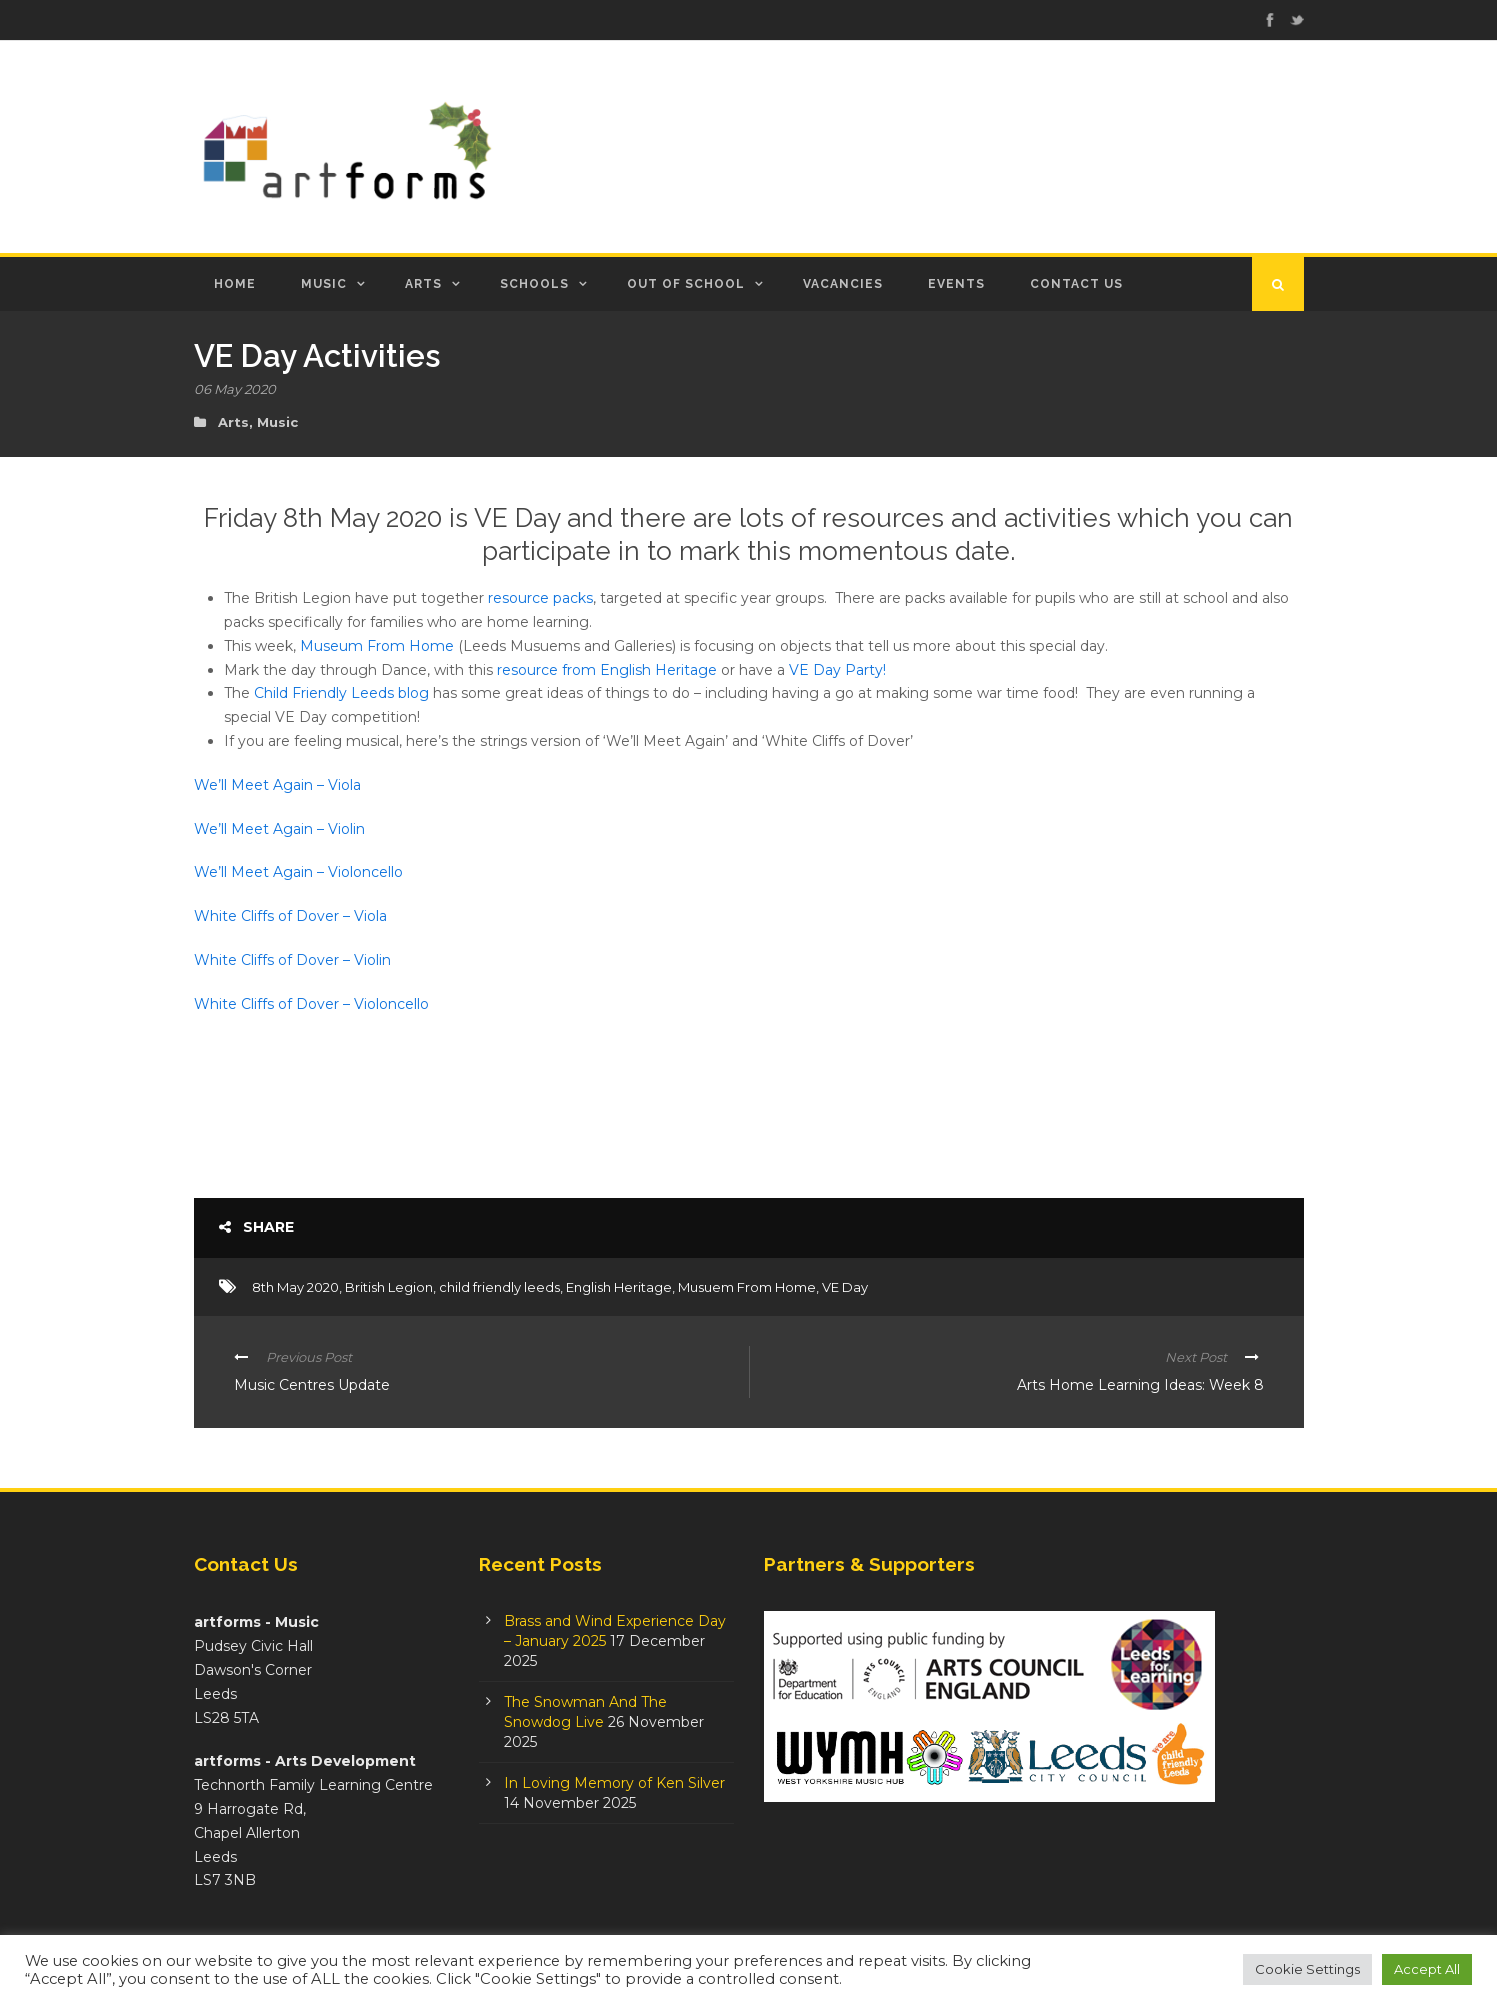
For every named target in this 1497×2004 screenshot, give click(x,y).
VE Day (845, 1287)
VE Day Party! (835, 670)
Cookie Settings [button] (1307, 1969)
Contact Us (1076, 284)
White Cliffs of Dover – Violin (292, 960)
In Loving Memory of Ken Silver (614, 1783)
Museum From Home (377, 646)
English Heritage (619, 1287)
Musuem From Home (747, 1287)
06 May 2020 (235, 389)
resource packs (540, 598)
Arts (423, 284)
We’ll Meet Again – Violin (279, 829)
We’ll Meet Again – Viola (277, 785)
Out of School (686, 284)
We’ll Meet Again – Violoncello (298, 872)
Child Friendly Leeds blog (341, 693)
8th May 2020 (295, 1287)
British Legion (389, 1287)
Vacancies (843, 284)
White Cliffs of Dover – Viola (290, 916)
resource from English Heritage (607, 670)
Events (956, 284)
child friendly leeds (499, 1287)
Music (324, 284)
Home (235, 284)
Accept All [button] (1427, 1969)
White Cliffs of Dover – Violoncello (311, 1004)
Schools (534, 284)
